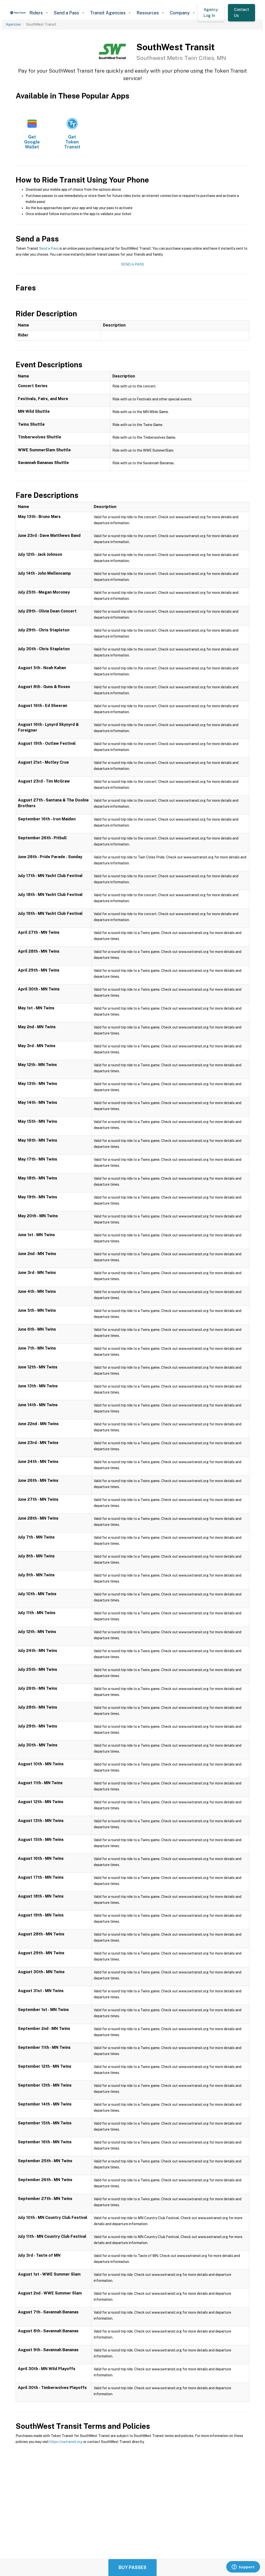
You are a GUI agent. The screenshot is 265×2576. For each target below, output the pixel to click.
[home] (18, 12)
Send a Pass (49, 248)
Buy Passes (132, 2567)
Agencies (13, 24)
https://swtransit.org (66, 2442)
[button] (38, 12)
